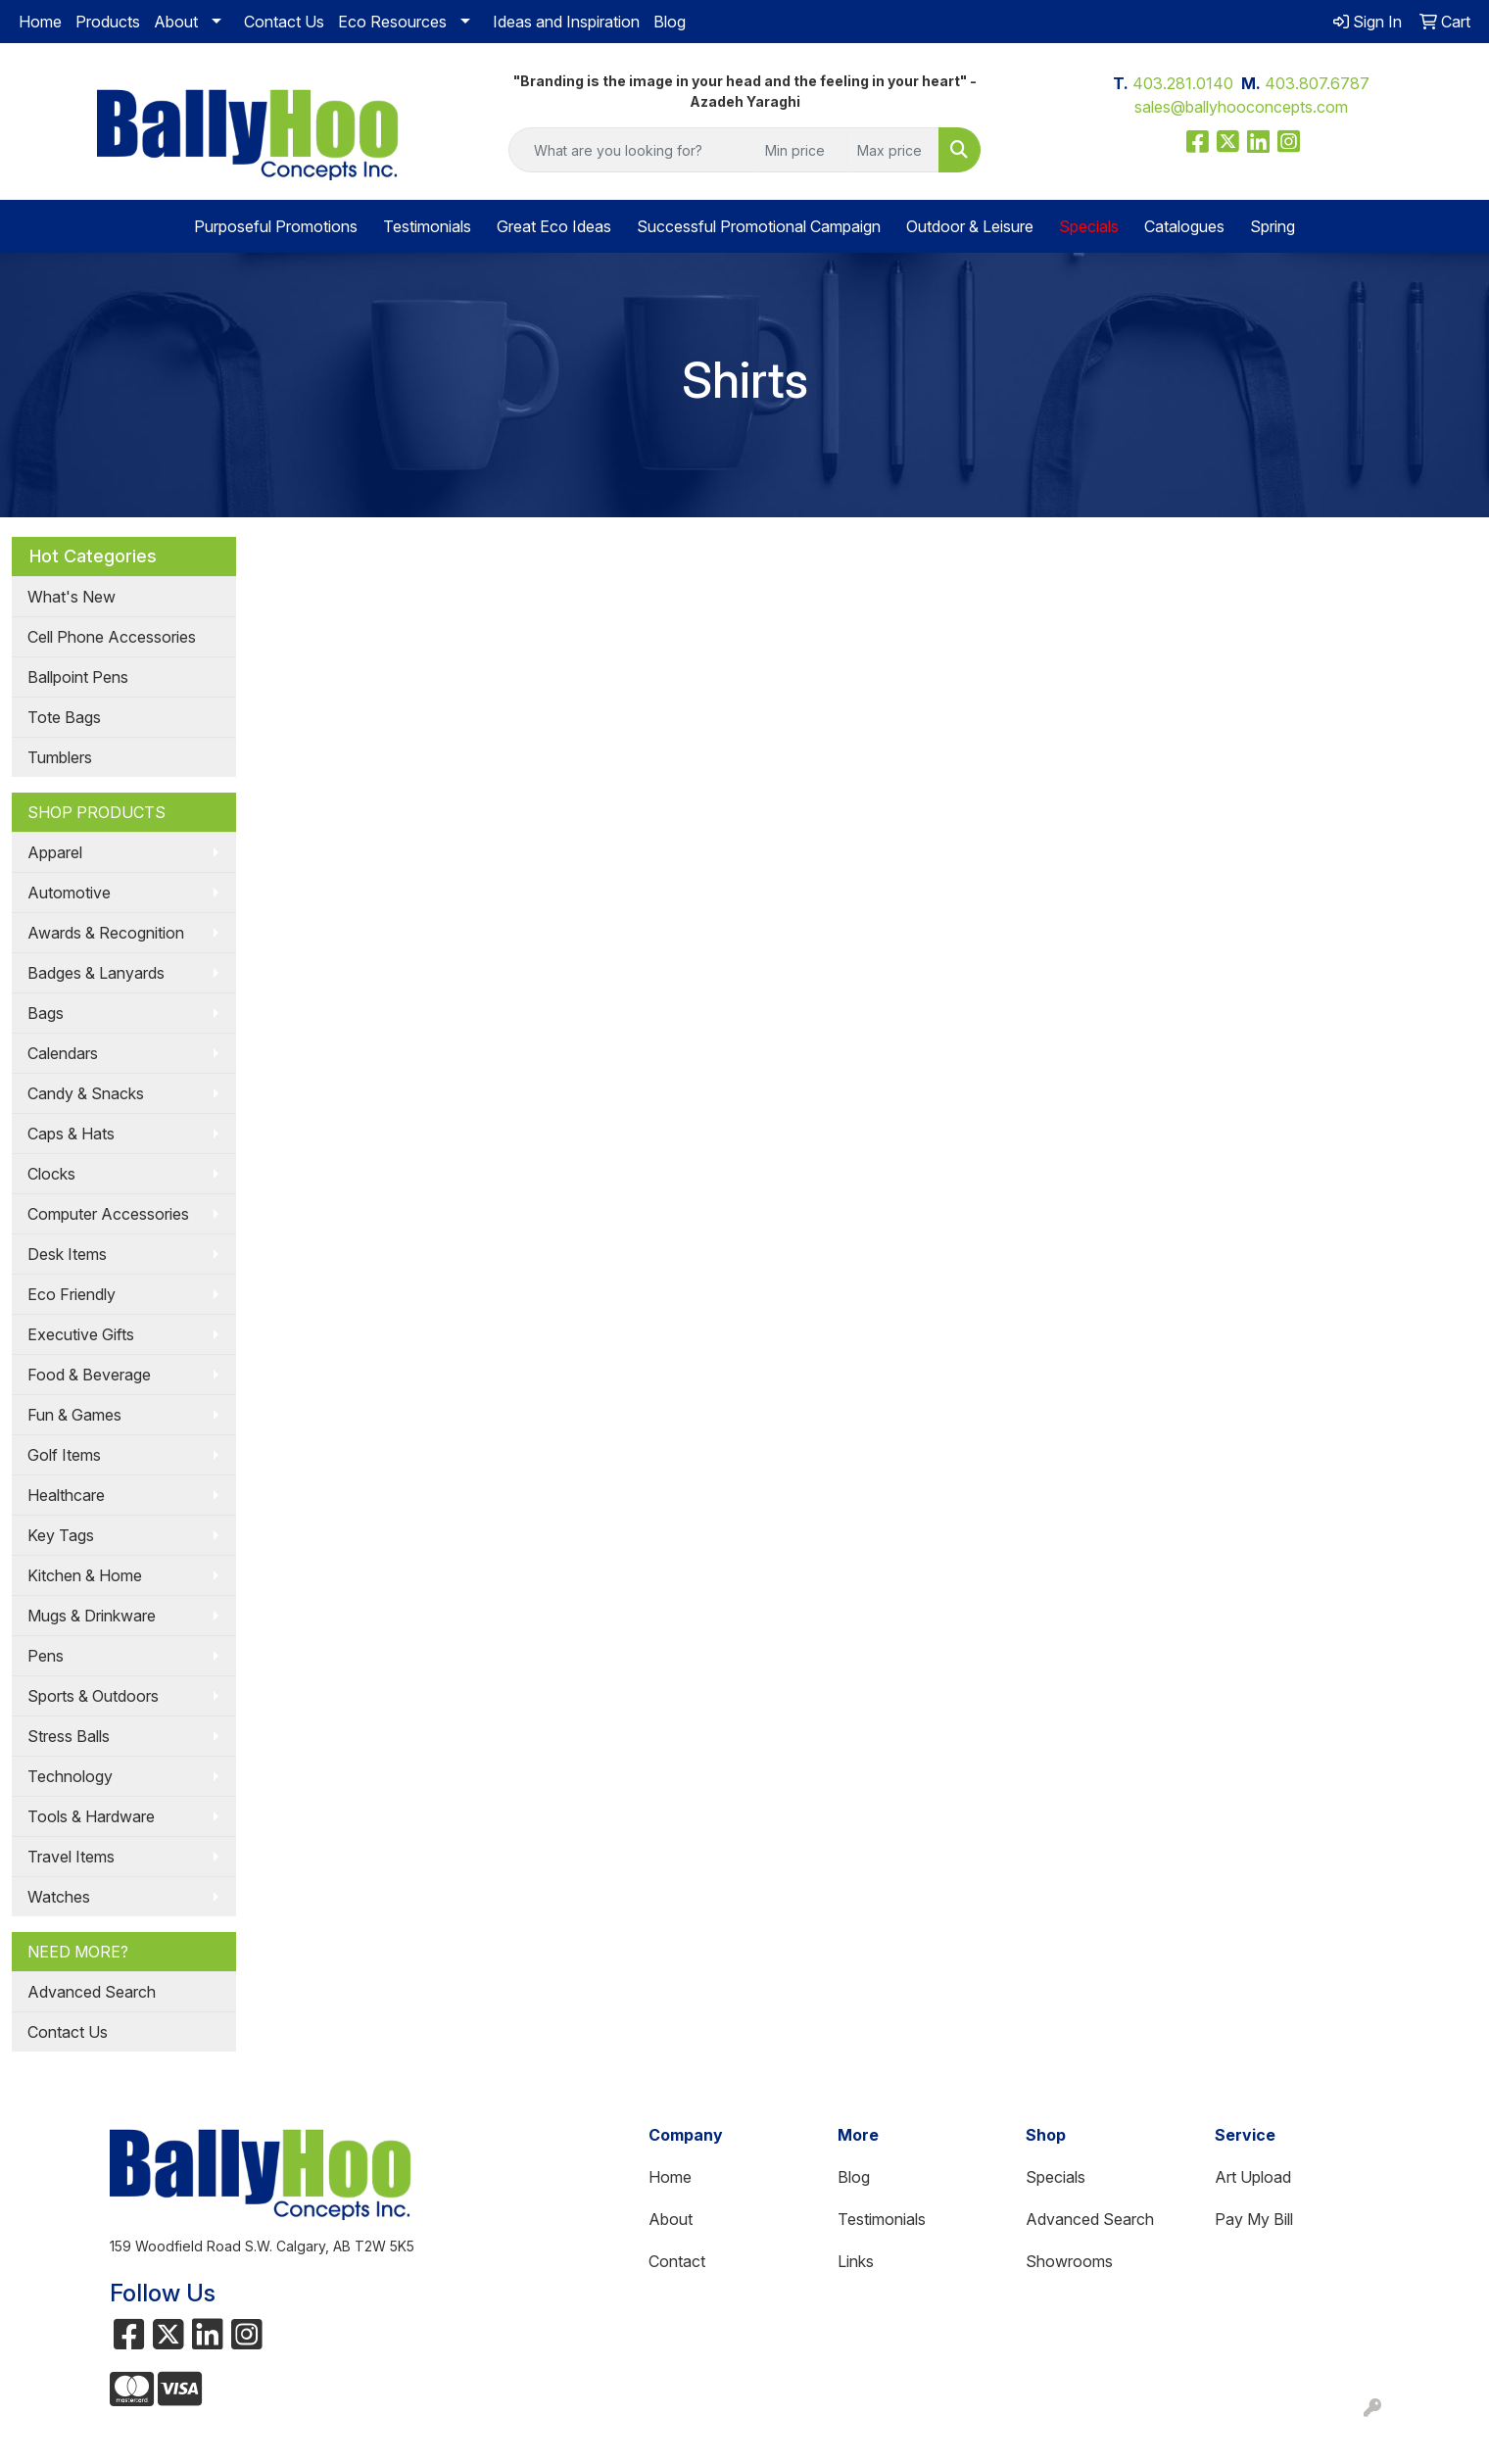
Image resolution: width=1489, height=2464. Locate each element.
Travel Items (71, 1856)
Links (856, 2261)
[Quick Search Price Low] (800, 149)
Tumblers (59, 757)
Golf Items (64, 1455)
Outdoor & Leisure (969, 226)
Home (40, 21)
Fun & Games (74, 1415)
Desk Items (67, 1254)
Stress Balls (68, 1736)
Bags (45, 1013)
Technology (70, 1776)
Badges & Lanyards (96, 973)
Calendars (62, 1053)
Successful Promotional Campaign (759, 226)
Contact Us (284, 21)
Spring (1272, 226)
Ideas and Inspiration (566, 21)
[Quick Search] (632, 149)
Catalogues (1184, 226)
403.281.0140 (1182, 83)
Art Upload (1253, 2177)
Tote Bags (64, 717)
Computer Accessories (108, 1214)
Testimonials (427, 226)
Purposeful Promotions (276, 226)
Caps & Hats (71, 1133)
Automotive (69, 892)
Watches (58, 1897)
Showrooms (1069, 2261)
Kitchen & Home (84, 1575)
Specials (1055, 2177)
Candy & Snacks (85, 1093)
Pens (45, 1656)
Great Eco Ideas (554, 226)
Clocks (51, 1174)
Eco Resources (392, 21)
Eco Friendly (71, 1294)
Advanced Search (91, 1992)
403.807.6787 (1317, 83)
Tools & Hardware (91, 1816)
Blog (669, 21)
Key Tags (60, 1535)
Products (107, 21)
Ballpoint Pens (77, 677)
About (176, 21)
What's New (71, 596)
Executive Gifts (80, 1334)
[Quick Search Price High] (892, 149)
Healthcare (66, 1495)
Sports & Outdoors (93, 1696)
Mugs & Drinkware (91, 1615)
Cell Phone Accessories (111, 637)
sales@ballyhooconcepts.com (1241, 107)
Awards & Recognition (105, 932)
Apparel (54, 852)
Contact (676, 2261)
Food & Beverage (89, 1374)
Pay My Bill (1254, 2219)
